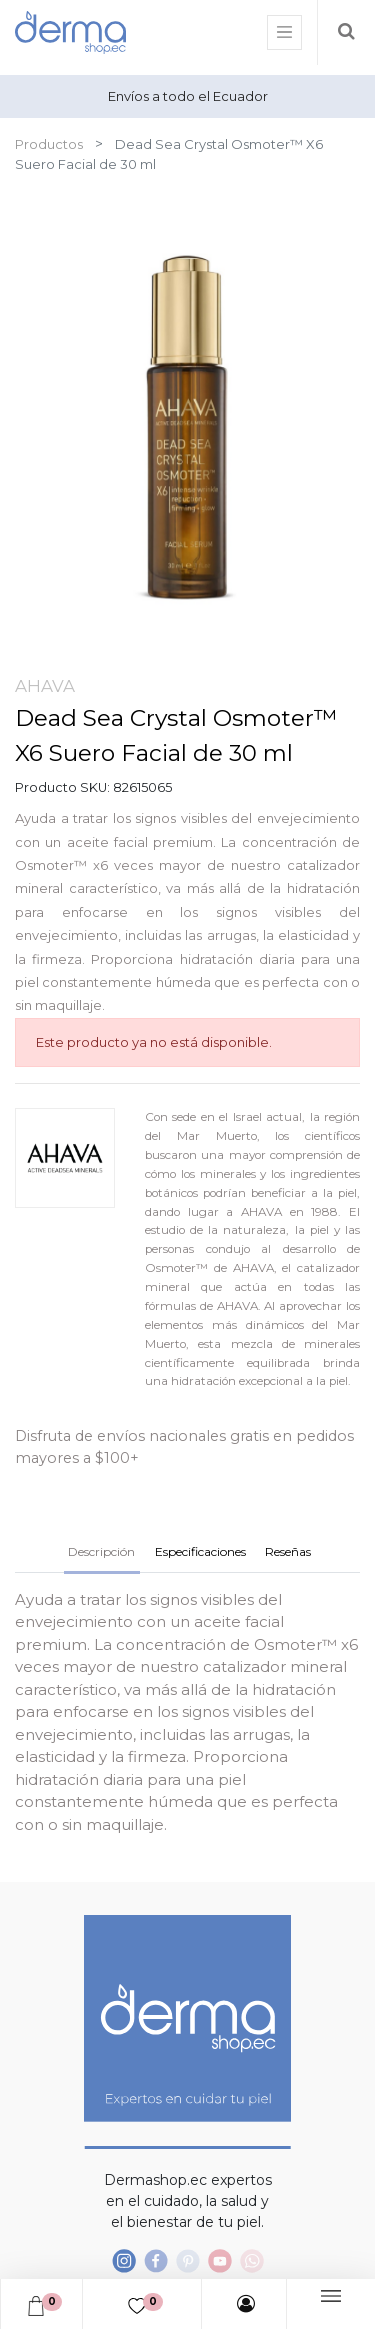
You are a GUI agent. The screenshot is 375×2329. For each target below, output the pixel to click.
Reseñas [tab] (288, 1551)
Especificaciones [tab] (200, 1551)
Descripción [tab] (101, 1551)
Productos (49, 144)
